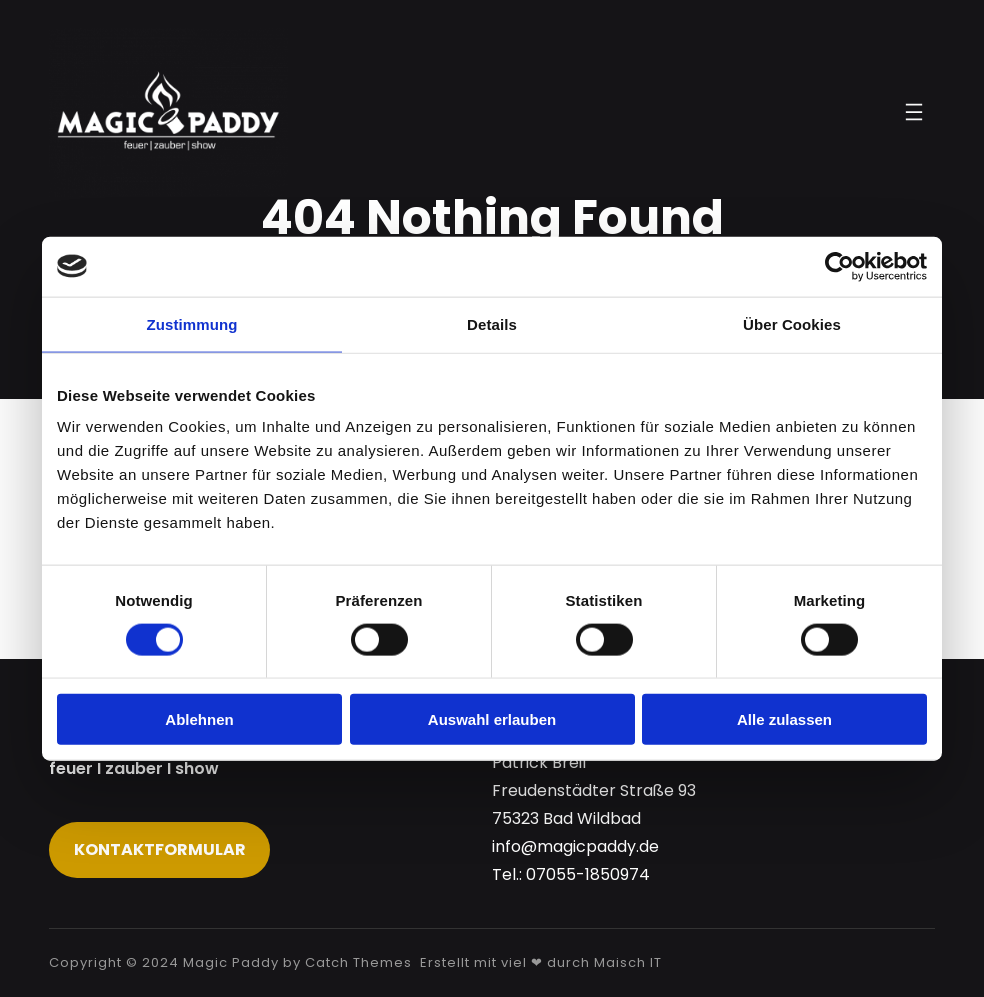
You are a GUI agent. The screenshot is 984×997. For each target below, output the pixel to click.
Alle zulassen (784, 719)
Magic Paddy (231, 962)
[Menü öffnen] (914, 112)
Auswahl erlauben (492, 719)
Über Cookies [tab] (792, 323)
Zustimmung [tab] (192, 323)
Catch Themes (358, 962)
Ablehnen (199, 719)
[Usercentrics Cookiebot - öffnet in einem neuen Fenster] (839, 266)
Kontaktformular (160, 849)
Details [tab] (492, 323)
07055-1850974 (588, 874)
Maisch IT (628, 962)
